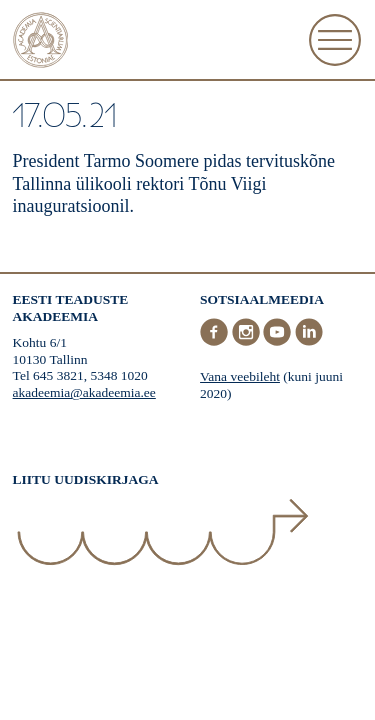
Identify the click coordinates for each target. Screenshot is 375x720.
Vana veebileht (240, 376)
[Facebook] (216, 341)
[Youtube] (279, 341)
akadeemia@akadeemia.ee (84, 392)
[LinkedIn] (309, 341)
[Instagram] (248, 341)
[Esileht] (41, 42)
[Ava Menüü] (335, 40)
